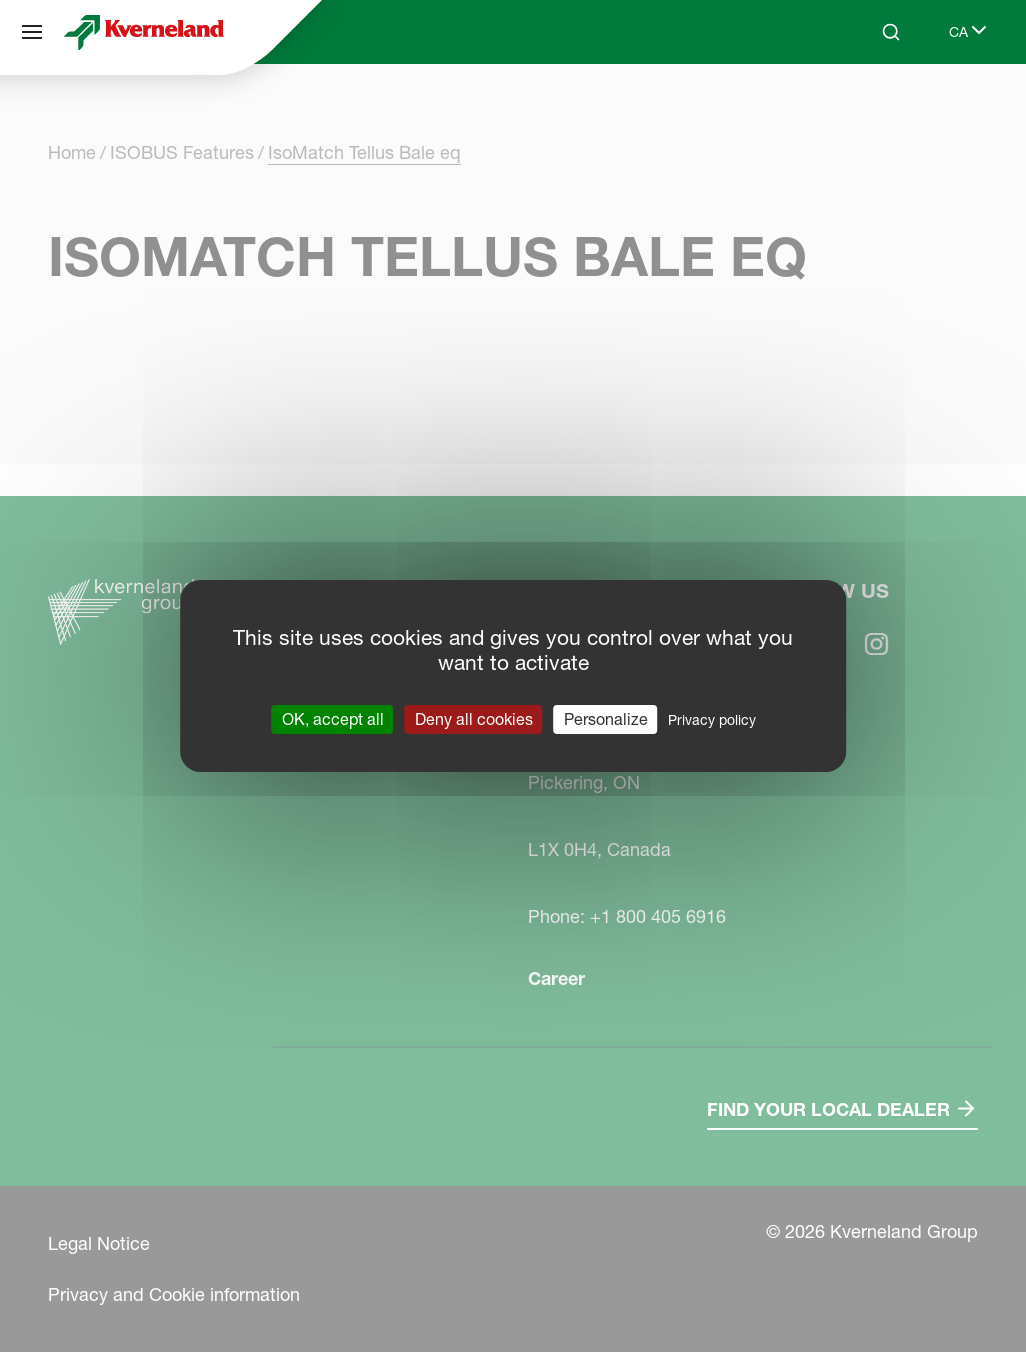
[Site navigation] (32, 32)
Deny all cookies (474, 719)
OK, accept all (333, 719)
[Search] (891, 32)
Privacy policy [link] (712, 720)
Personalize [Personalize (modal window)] (606, 719)
